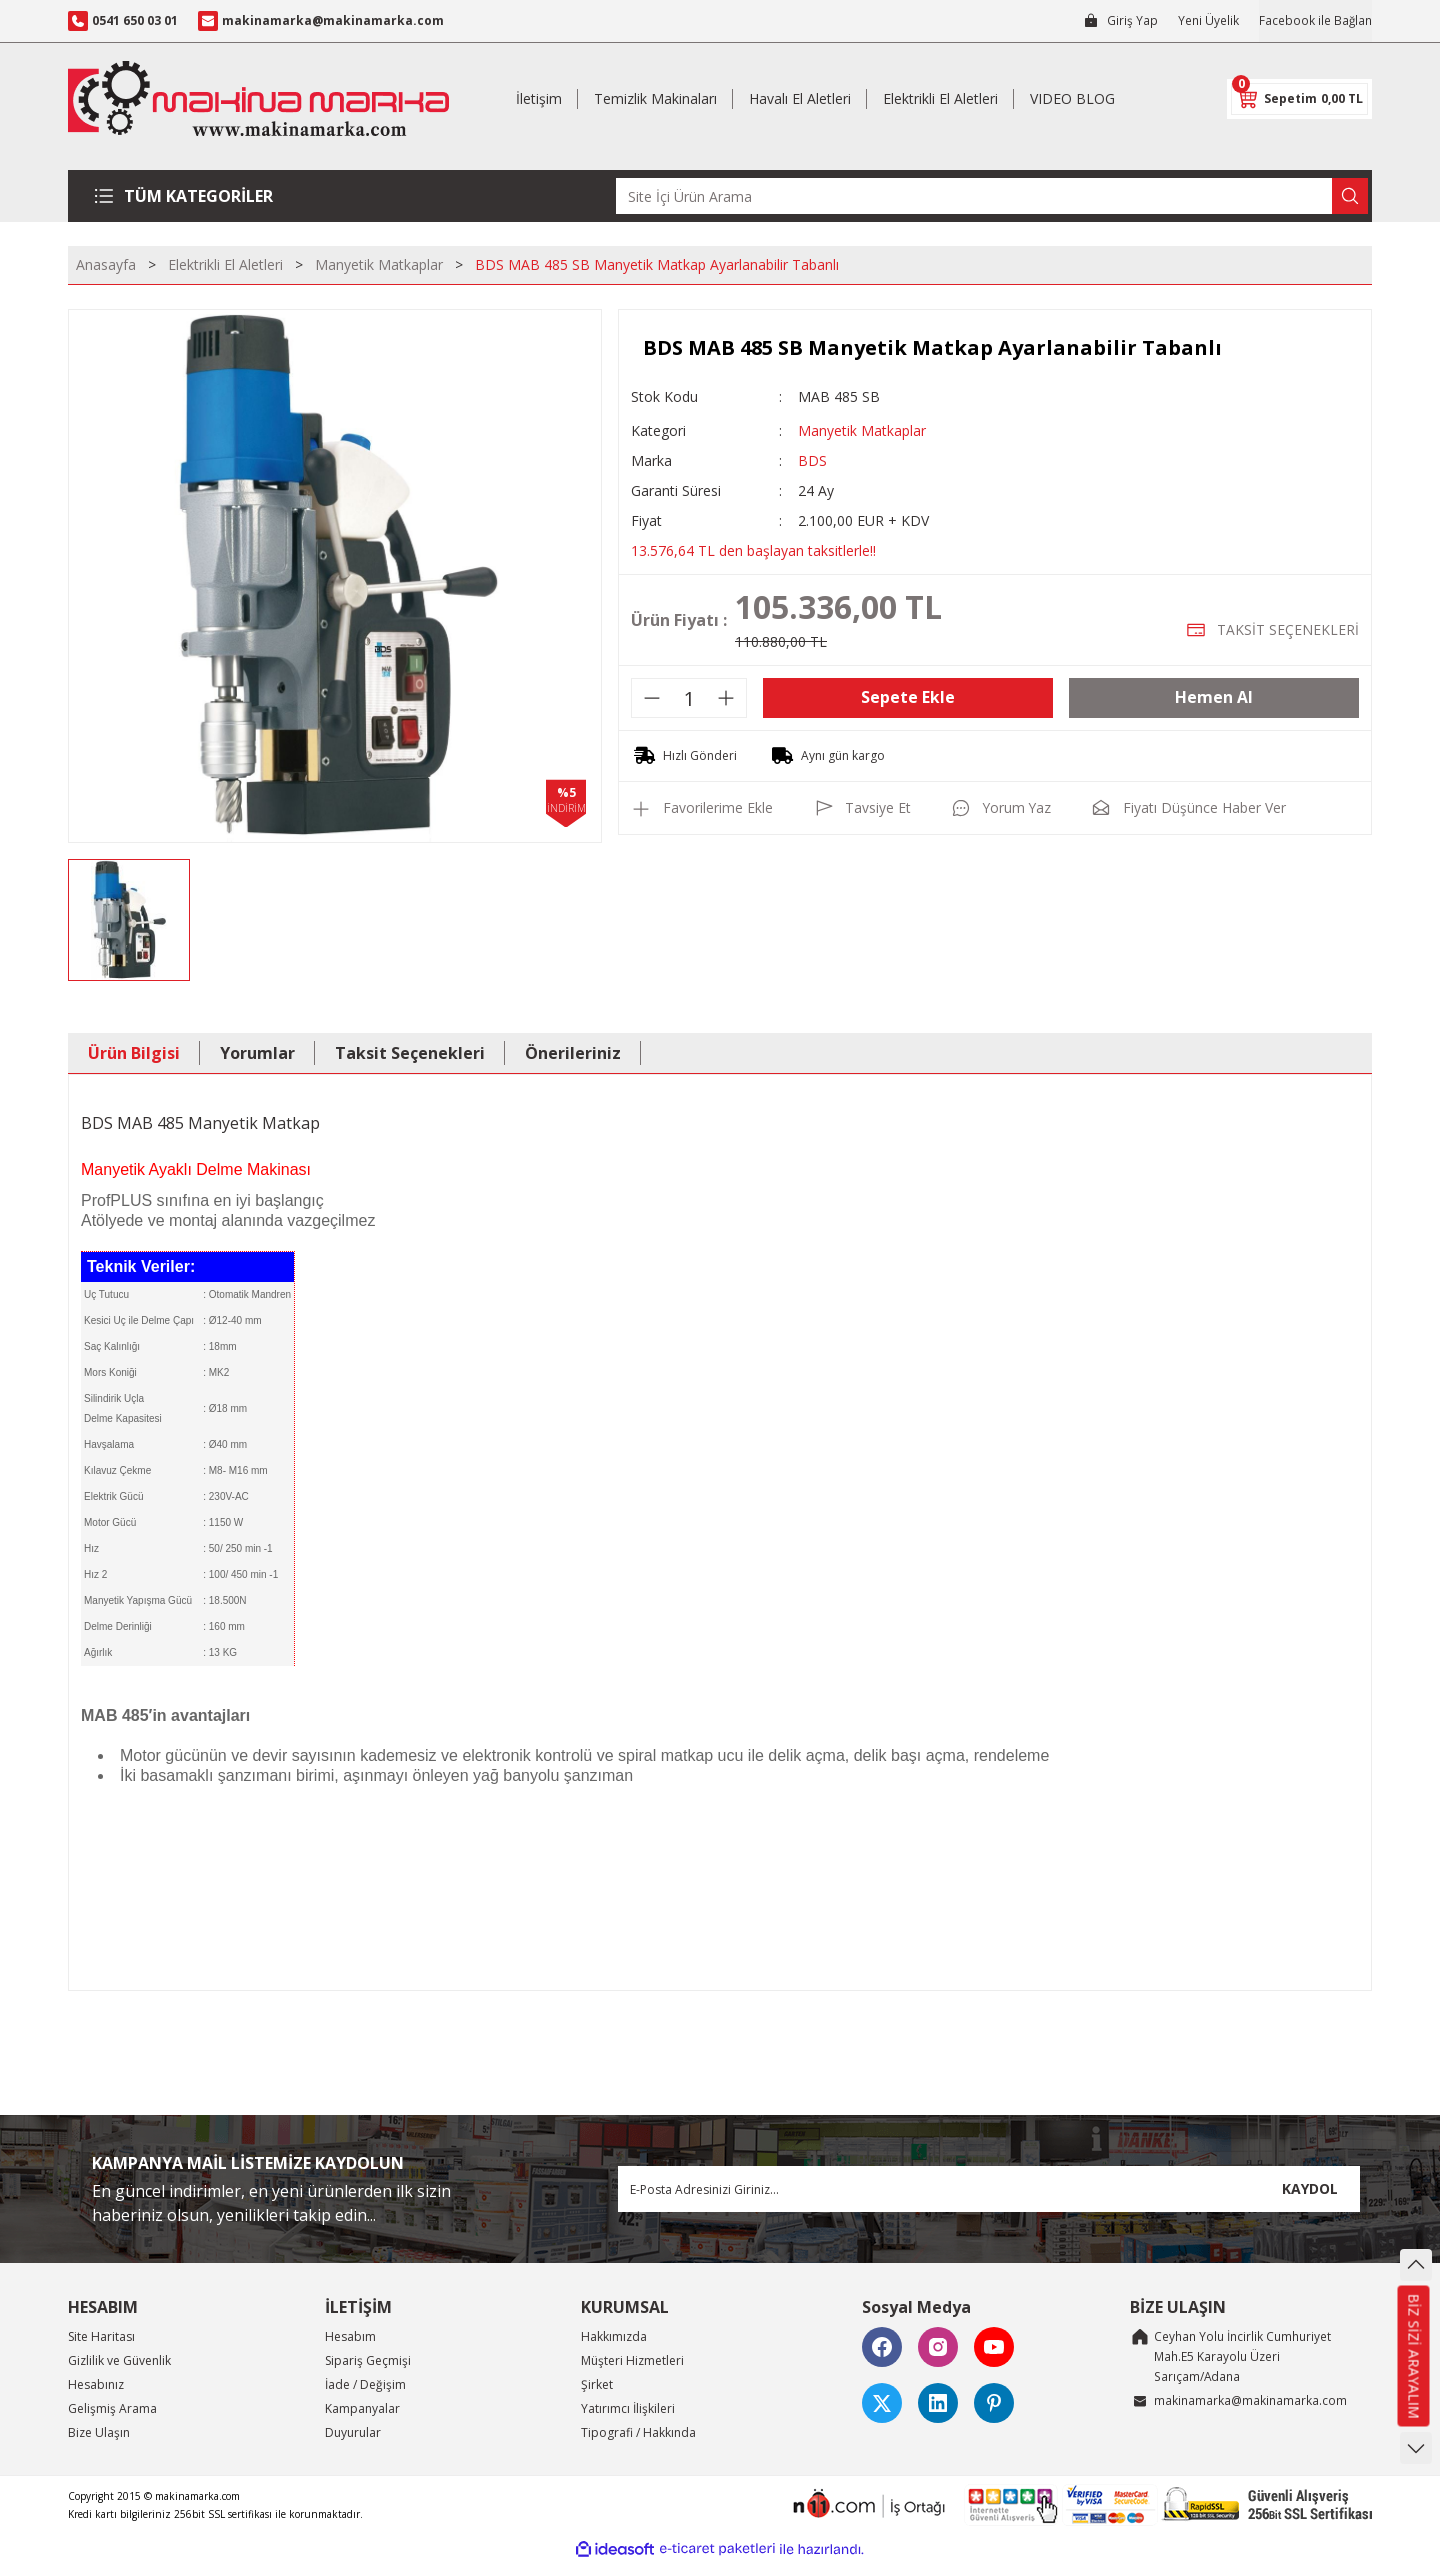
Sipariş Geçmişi (368, 2360)
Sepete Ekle (908, 698)
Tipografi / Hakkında (638, 2432)
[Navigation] (191, 196)
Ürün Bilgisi (134, 1053)
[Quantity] (689, 698)
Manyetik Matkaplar (862, 430)
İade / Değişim (365, 2384)
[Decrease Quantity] (652, 698)
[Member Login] (1119, 21)
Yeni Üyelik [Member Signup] (1207, 20)
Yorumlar (257, 1053)
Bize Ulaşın (99, 2432)
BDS (812, 460)
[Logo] (258, 98)
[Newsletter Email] (989, 2189)
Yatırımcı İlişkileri (628, 2408)
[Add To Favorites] (702, 808)
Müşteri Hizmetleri (632, 2360)
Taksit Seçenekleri (410, 1053)
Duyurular (353, 2432)
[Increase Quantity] (726, 698)
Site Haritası (101, 2336)
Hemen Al (1214, 698)
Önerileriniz (573, 1053)
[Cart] (1299, 99)
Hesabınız (96, 2384)
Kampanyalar (362, 2408)
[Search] (992, 196)
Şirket (597, 2384)
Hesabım (350, 2336)
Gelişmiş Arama (112, 2408)
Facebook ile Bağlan (1315, 20)
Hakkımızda (614, 2336)
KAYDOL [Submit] (1310, 2188)
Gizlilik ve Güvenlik (119, 2360)
